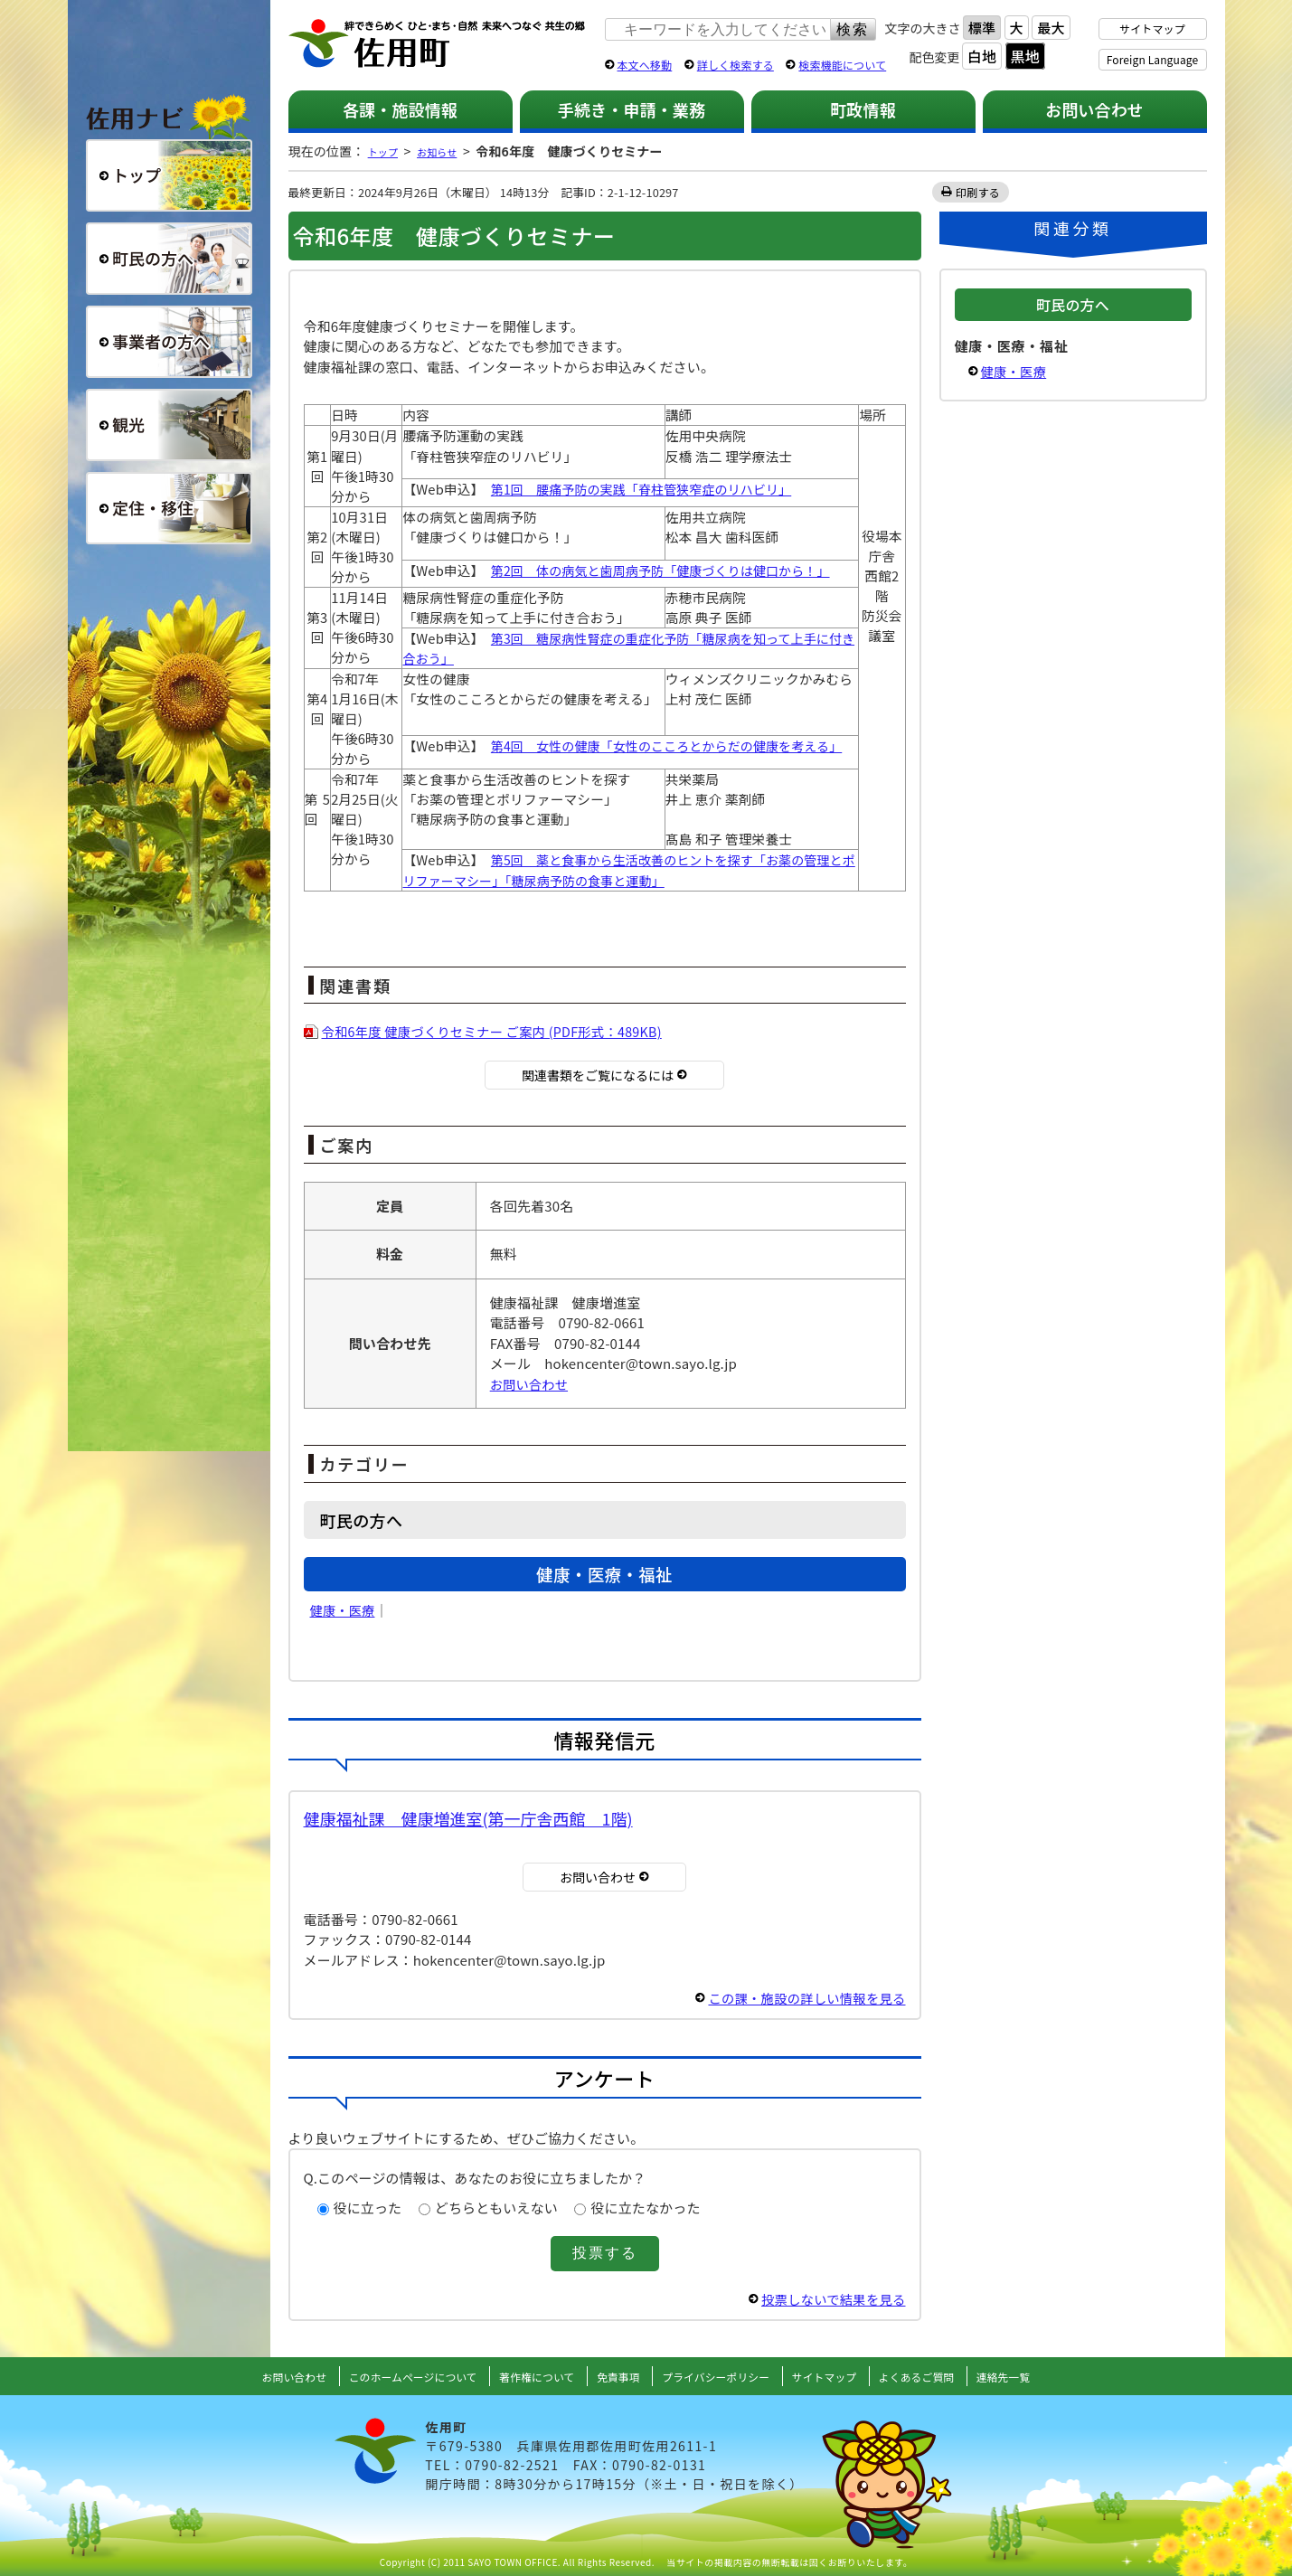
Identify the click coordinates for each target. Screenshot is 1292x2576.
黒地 (1025, 56)
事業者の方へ (169, 342)
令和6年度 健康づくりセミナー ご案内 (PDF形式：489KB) (501, 1031)
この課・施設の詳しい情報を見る (802, 1997)
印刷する (979, 192)
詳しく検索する (735, 64)
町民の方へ (169, 258)
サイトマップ (1152, 28)
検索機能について (842, 64)
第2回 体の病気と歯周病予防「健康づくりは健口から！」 (666, 570)
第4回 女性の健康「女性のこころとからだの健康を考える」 (672, 745)
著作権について (526, 2376)
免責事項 (616, 2376)
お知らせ (450, 151)
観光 (169, 425)
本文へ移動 (645, 64)
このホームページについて (387, 2376)
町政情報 (863, 109)
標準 (981, 27)
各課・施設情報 (400, 109)
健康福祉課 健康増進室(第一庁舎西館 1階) (468, 1818)
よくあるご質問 (947, 2376)
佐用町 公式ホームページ (437, 44)
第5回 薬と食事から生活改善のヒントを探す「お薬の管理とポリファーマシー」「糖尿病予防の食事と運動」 (629, 869)
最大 (1050, 27)
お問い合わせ (1094, 109)
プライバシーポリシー (724, 2376)
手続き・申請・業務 (631, 109)
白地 (981, 56)
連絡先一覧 (1043, 2376)
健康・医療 (344, 1609)
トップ (387, 151)
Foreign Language (1152, 59)
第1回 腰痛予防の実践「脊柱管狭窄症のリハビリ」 (646, 488)
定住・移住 (169, 508)
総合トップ (169, 175)
